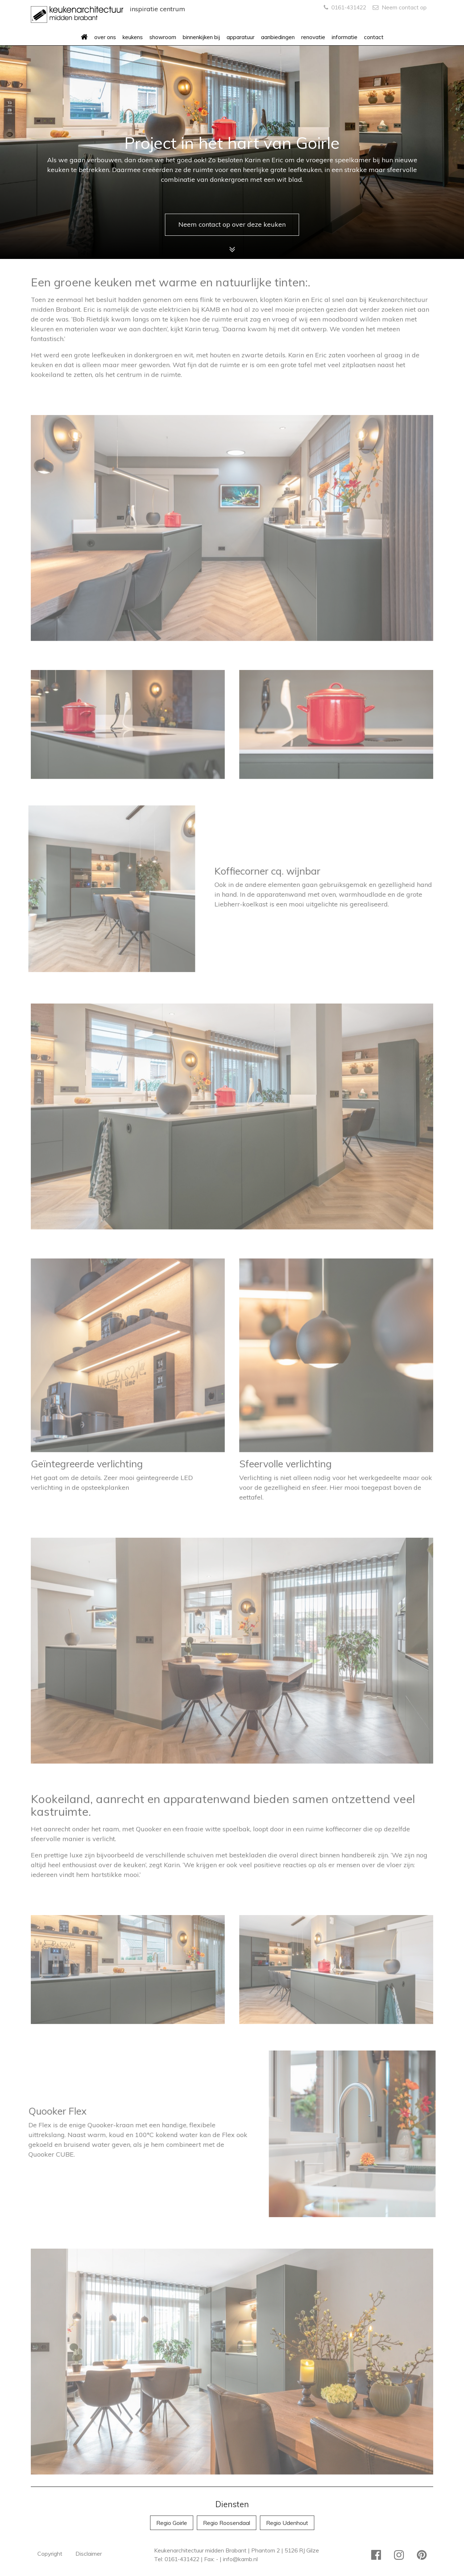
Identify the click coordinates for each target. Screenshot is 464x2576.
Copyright (49, 2553)
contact (374, 37)
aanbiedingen (278, 37)
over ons (105, 37)
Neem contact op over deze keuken (232, 224)
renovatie (313, 37)
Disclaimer (88, 2553)
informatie (344, 37)
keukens (133, 37)
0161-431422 (345, 7)
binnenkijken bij (201, 37)
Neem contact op (400, 7)
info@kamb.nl (240, 2559)
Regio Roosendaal (226, 2522)
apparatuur (240, 37)
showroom (162, 37)
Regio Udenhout (287, 2522)
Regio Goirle (171, 2522)
